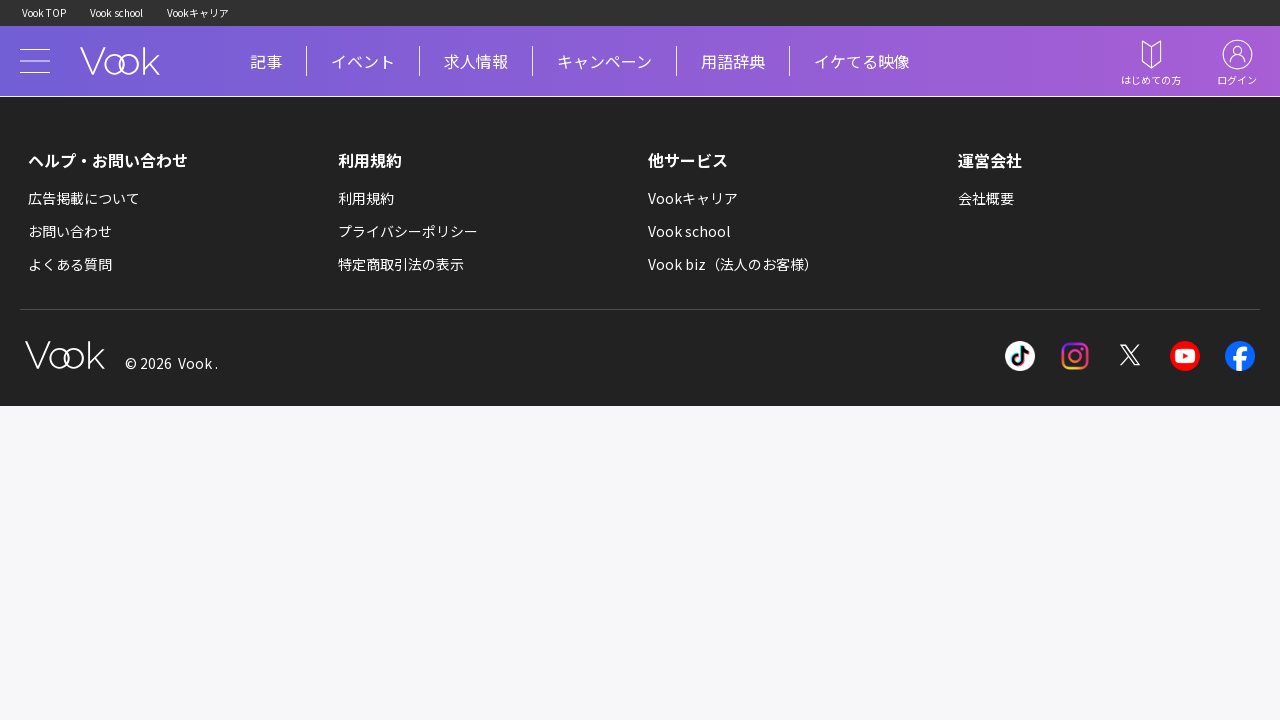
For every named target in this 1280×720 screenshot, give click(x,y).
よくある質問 (70, 264)
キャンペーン (604, 61)
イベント (363, 61)
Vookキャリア (198, 12)
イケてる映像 (862, 61)
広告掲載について (84, 198)
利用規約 (366, 198)
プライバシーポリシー (408, 231)
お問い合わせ (70, 231)
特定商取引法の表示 (401, 264)
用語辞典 (733, 61)
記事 (266, 61)
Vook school (116, 12)
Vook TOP (44, 12)
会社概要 (986, 198)
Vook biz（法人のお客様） (733, 264)
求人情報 (476, 61)
